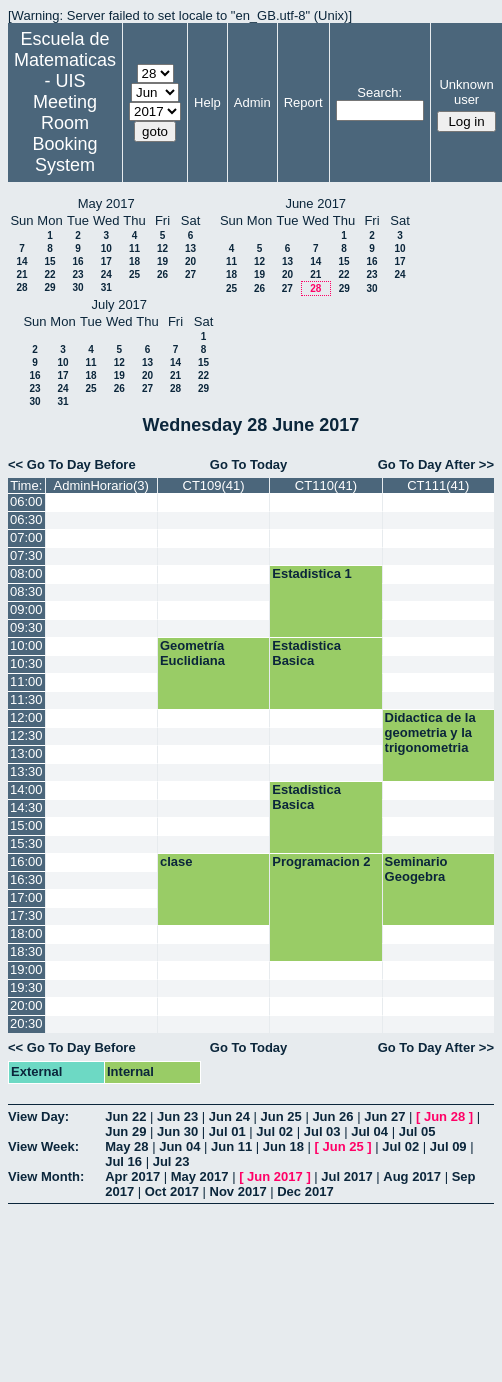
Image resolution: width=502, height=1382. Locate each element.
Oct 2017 (172, 1191)
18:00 (26, 933)
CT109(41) (214, 485)
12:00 (26, 717)
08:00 (26, 573)
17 (106, 261)
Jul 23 (171, 1161)
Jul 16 (123, 1161)
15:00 (26, 825)
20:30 (26, 1023)
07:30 (26, 555)
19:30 (26, 987)
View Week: (43, 1146)
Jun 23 (177, 1116)
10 (106, 248)
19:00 (26, 969)
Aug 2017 (412, 1176)
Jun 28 (444, 1116)
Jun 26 (332, 1116)
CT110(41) (326, 485)
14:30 (26, 807)
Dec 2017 (305, 1191)
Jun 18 (283, 1146)
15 (49, 261)
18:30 (26, 951)
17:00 (26, 897)
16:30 (26, 879)
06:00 (26, 501)
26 (162, 274)
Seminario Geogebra (416, 869)
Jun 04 (179, 1146)
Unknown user (466, 92)
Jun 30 (177, 1131)
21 (21, 274)
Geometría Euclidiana (192, 653)
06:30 (26, 519)
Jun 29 (125, 1131)
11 (134, 248)
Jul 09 (448, 1146)
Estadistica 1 (312, 573)
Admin (252, 102)
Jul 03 (322, 1131)
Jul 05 (417, 1131)
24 (106, 274)
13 (190, 248)
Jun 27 (384, 1116)
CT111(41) (438, 485)
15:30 (26, 843)
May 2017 (200, 1176)
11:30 (26, 699)
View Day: (38, 1116)
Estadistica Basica (306, 653)
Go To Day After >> (436, 464)
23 (77, 274)
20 (190, 261)
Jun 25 (281, 1116)
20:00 (26, 1005)
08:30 (26, 591)
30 (77, 287)
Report (303, 102)
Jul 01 (227, 1131)
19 (162, 261)
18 (134, 261)
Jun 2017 (275, 1176)
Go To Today (249, 464)
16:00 (26, 861)
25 (134, 274)
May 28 (126, 1146)
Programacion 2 (321, 861)
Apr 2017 (132, 1176)
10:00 (26, 645)
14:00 (26, 789)
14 (21, 261)
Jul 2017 (346, 1176)
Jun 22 (125, 1116)
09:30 (26, 627)
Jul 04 (369, 1131)
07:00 (26, 537)
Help (207, 102)
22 (49, 274)
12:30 (26, 735)
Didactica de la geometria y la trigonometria (430, 732)
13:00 (26, 753)
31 (106, 287)
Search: (379, 92)
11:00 (26, 681)
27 (190, 274)
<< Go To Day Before (72, 464)
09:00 (26, 609)
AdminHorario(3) (101, 485)
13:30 (26, 771)
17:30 (26, 915)
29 (49, 287)
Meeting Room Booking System (64, 133)
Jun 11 (231, 1146)
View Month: (46, 1176)
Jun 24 (229, 1116)
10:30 (26, 663)
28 (21, 287)
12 (162, 248)
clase (176, 861)
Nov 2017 (238, 1191)
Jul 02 (274, 1131)
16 (77, 261)
